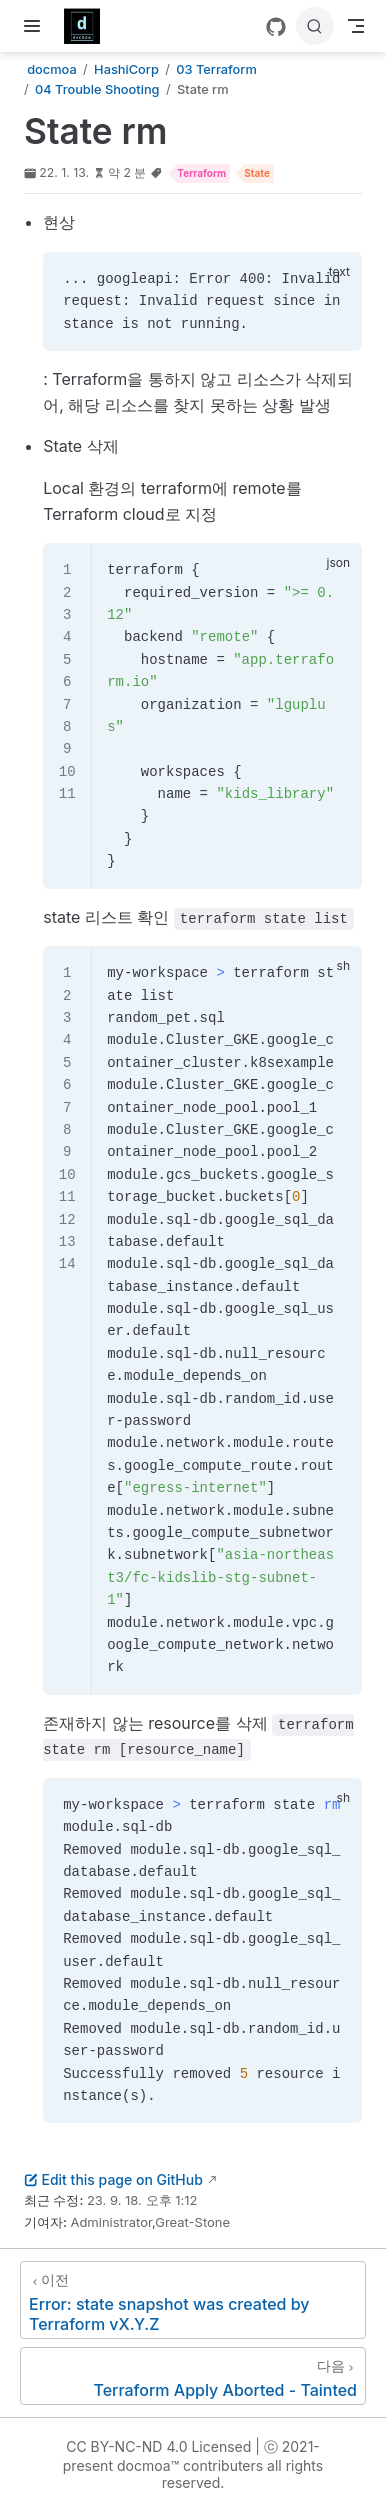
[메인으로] (88, 26)
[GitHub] (276, 27)
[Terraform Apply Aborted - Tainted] (193, 2376)
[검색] (315, 26)
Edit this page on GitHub (113, 2179)
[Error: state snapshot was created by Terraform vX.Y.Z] (193, 2300)
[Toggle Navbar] (356, 26)
